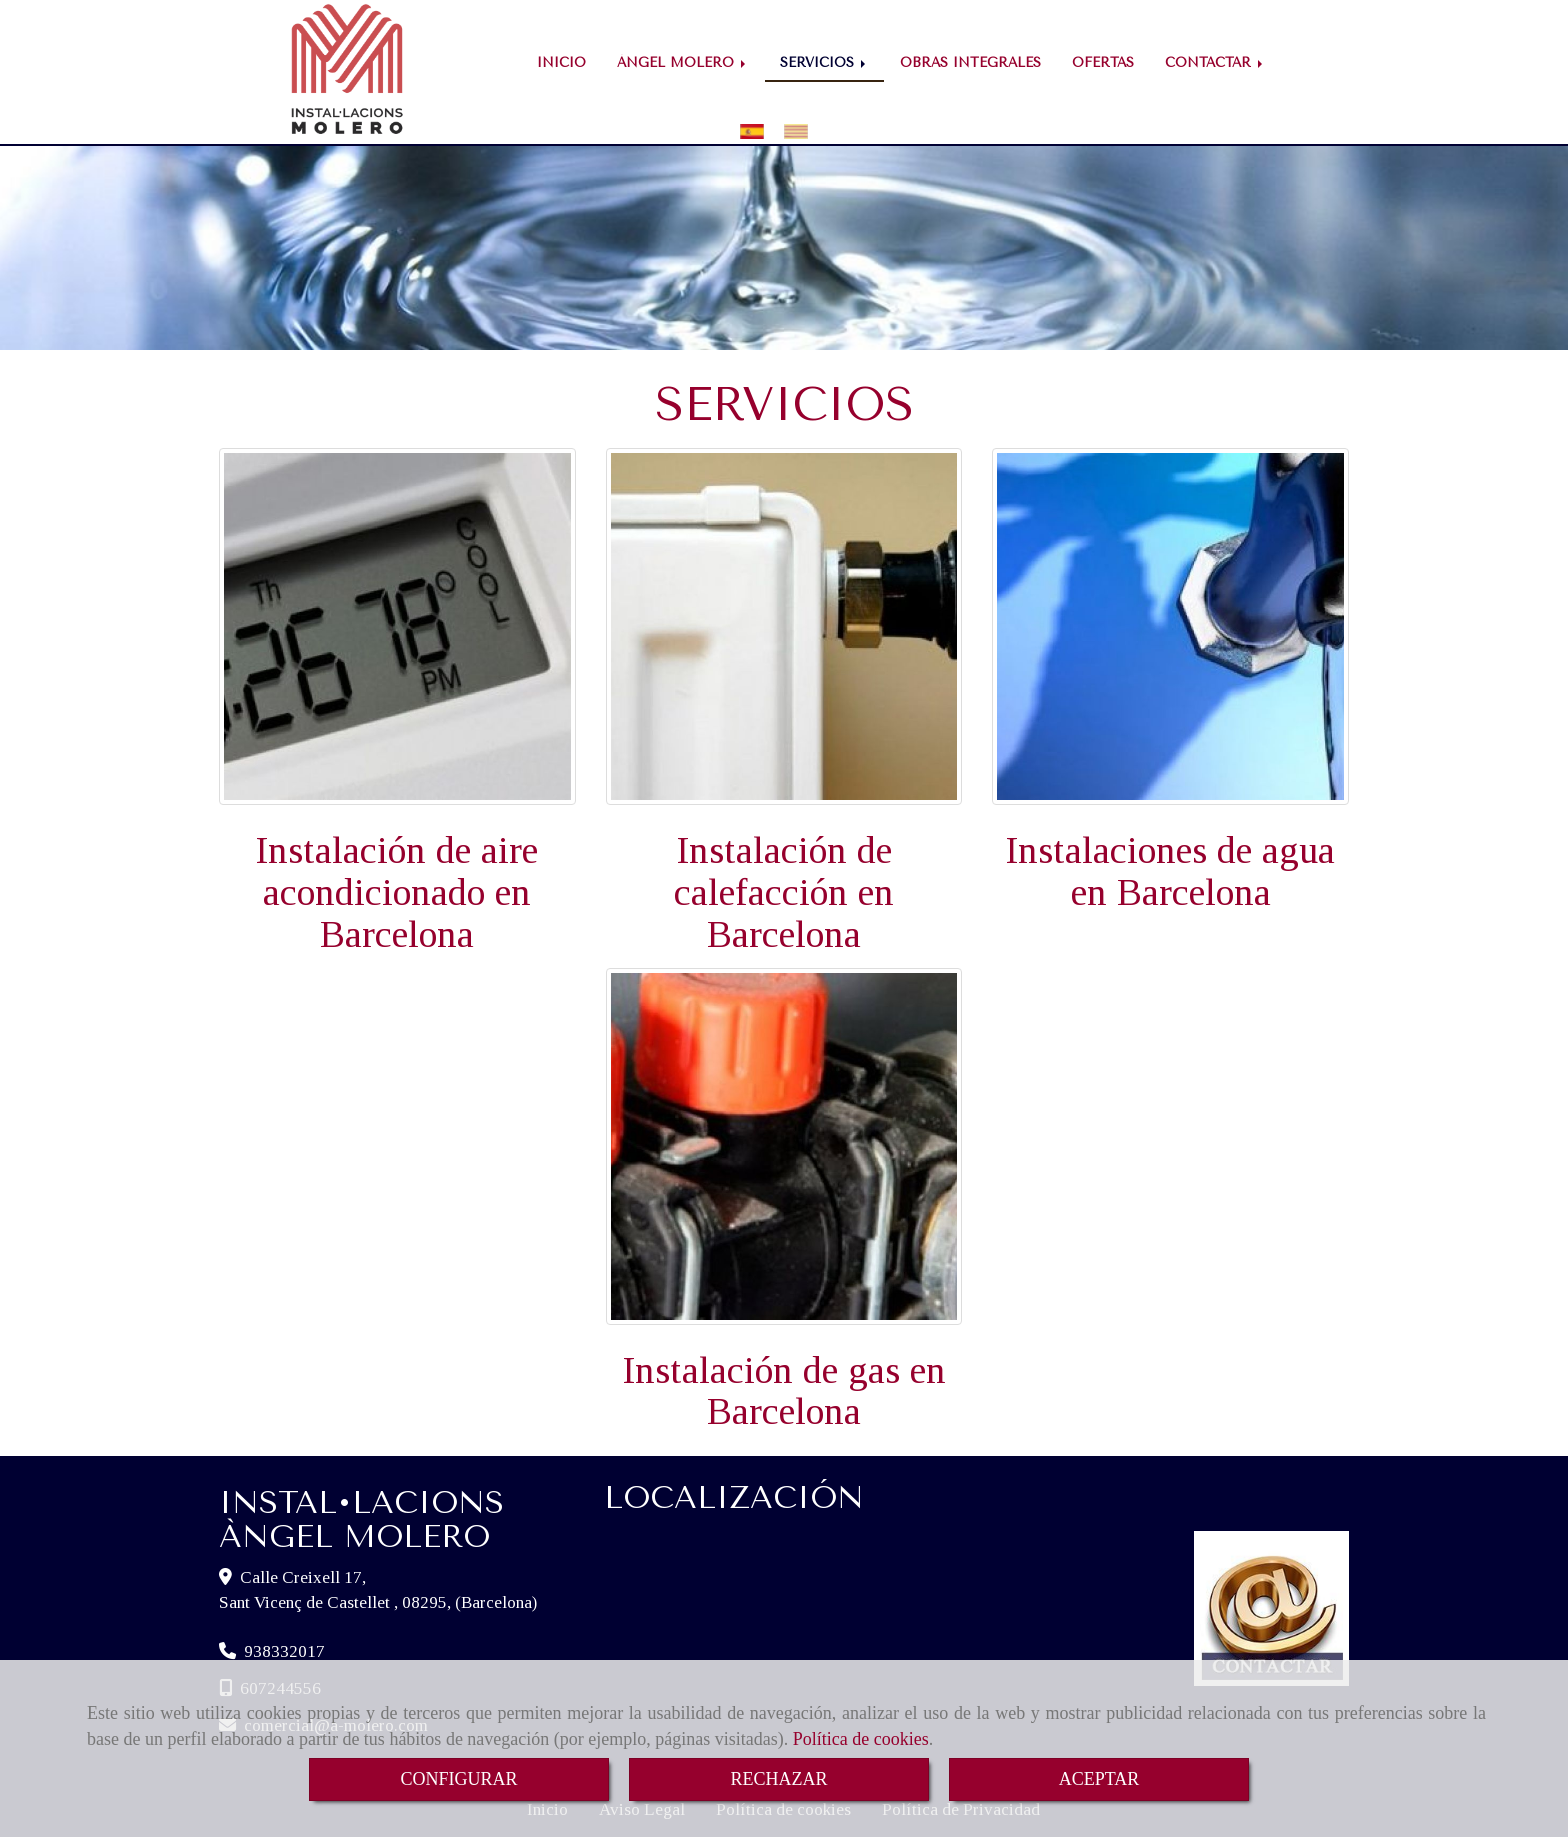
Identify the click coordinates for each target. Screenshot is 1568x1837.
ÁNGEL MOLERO (683, 62)
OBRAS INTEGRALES (970, 62)
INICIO (561, 62)
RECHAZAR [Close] (778, 1779)
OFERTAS (1103, 62)
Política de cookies (861, 1739)
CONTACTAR (1215, 62)
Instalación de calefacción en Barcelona (784, 892)
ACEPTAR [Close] (1099, 1779)
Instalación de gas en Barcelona (784, 1391)
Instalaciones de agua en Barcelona (1170, 871)
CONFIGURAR (458, 1779)
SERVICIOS (824, 62)
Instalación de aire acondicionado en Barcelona (397, 892)
